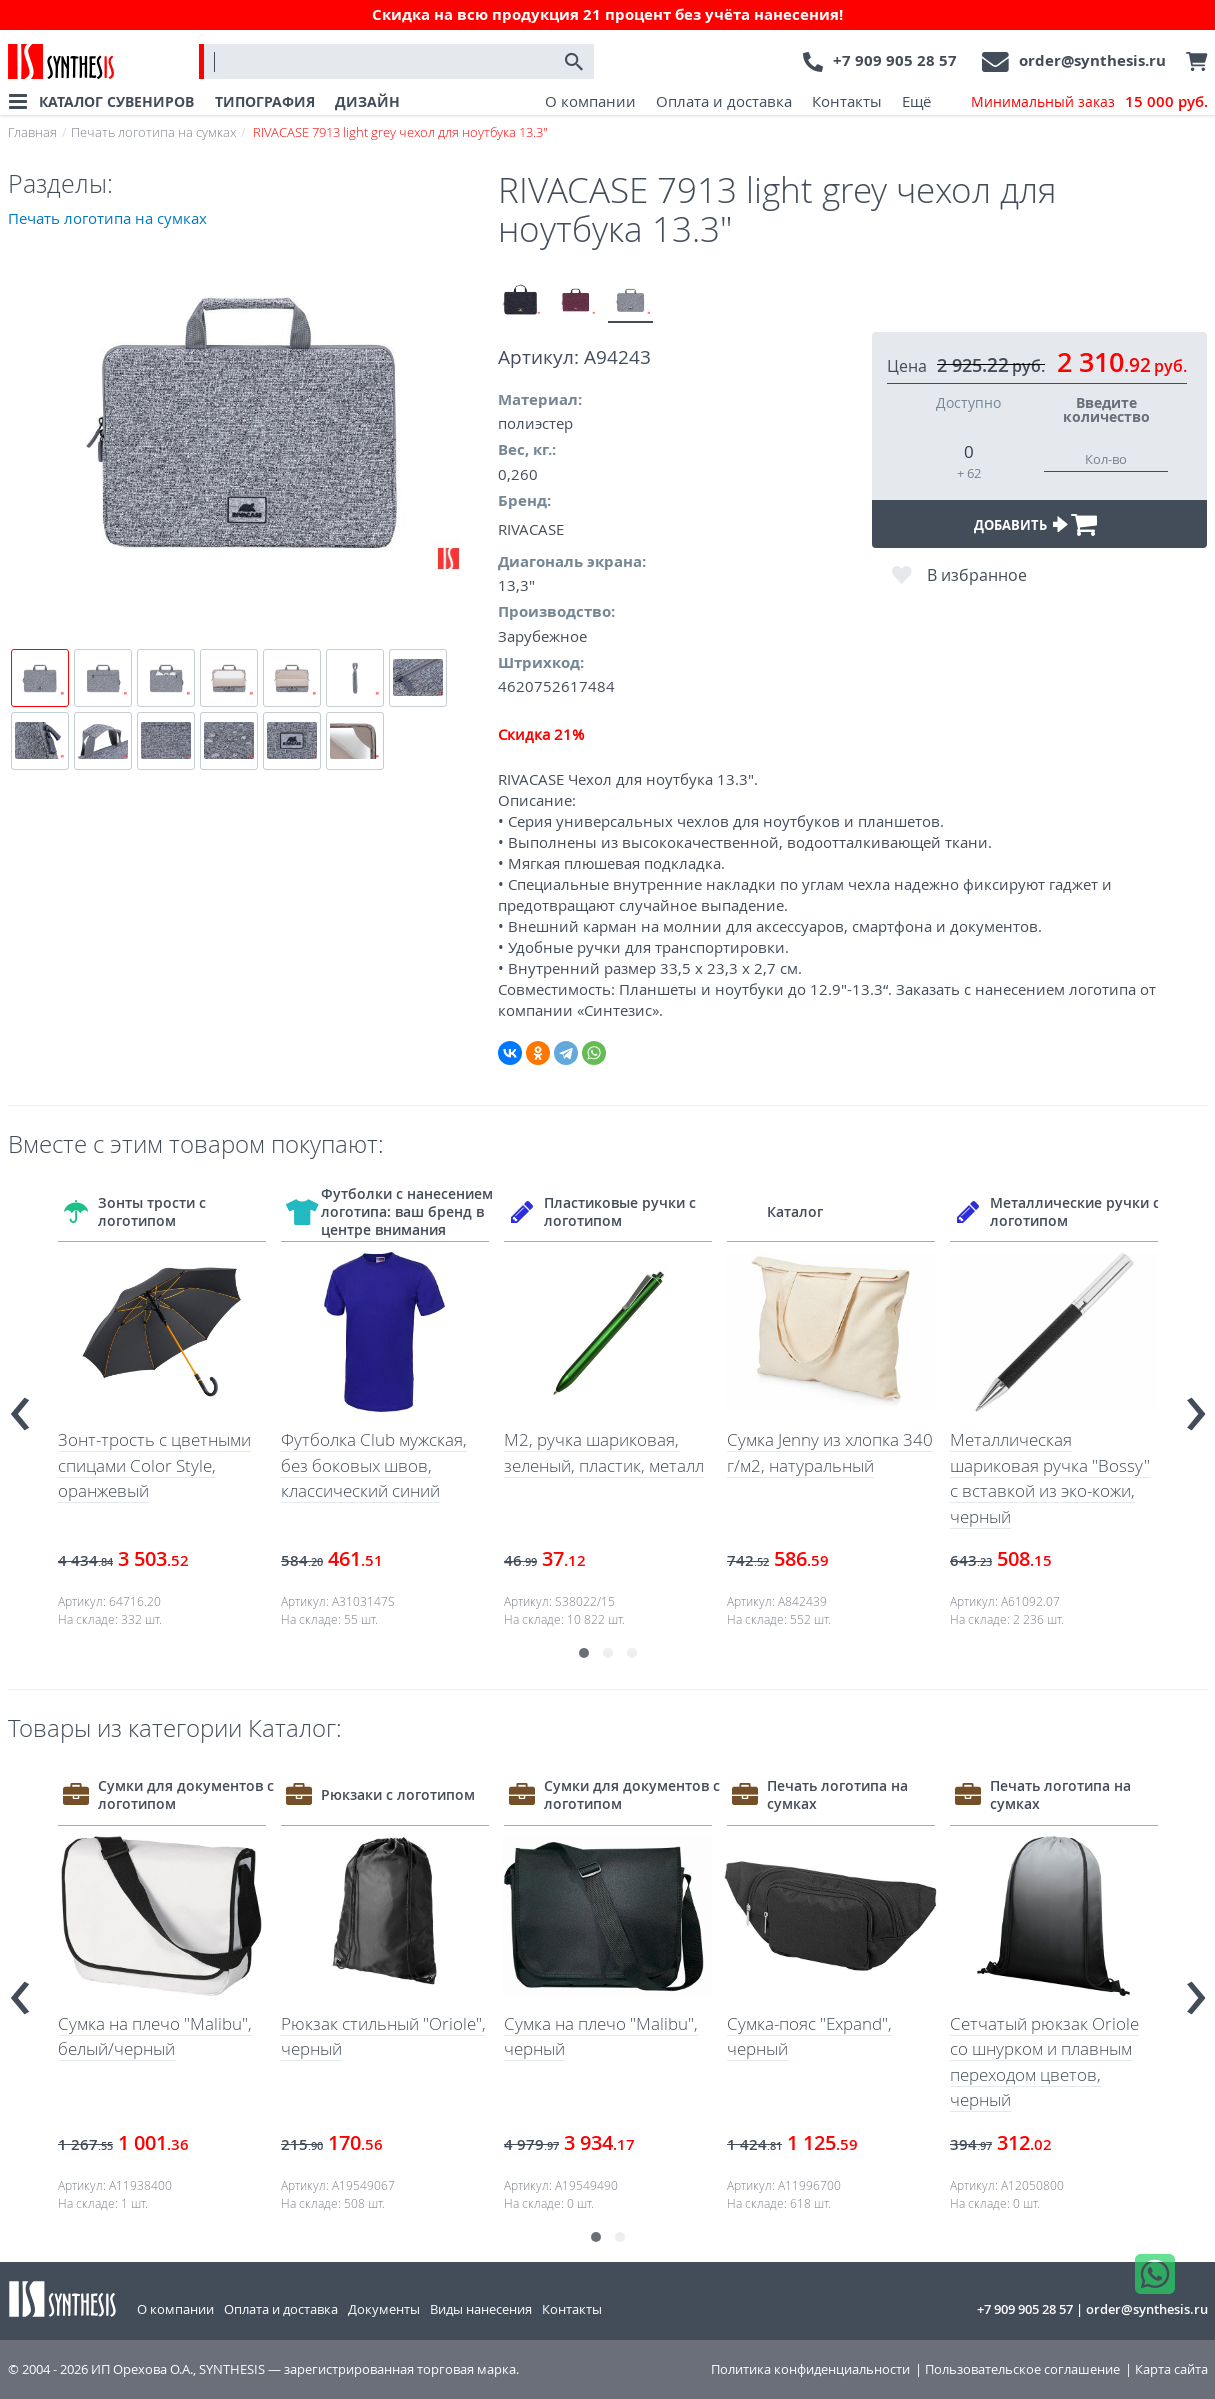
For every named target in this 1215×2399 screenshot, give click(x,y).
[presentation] (20, 1405)
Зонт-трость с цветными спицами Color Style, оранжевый (154, 1465)
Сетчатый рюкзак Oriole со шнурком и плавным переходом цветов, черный (1044, 2062)
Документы (384, 2309)
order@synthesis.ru (1092, 60)
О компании (590, 101)
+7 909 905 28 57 (895, 60)
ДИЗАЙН (367, 101)
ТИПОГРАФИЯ (265, 101)
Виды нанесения (481, 2309)
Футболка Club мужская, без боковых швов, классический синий (374, 1465)
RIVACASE (531, 529)
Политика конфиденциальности (810, 2369)
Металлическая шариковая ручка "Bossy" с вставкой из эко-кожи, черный (1050, 1478)
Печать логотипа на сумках (153, 132)
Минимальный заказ (1089, 102)
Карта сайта (1171, 2369)
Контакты (847, 101)
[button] (584, 1653)
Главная (32, 132)
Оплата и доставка (724, 101)
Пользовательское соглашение (1022, 2369)
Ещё (916, 101)
